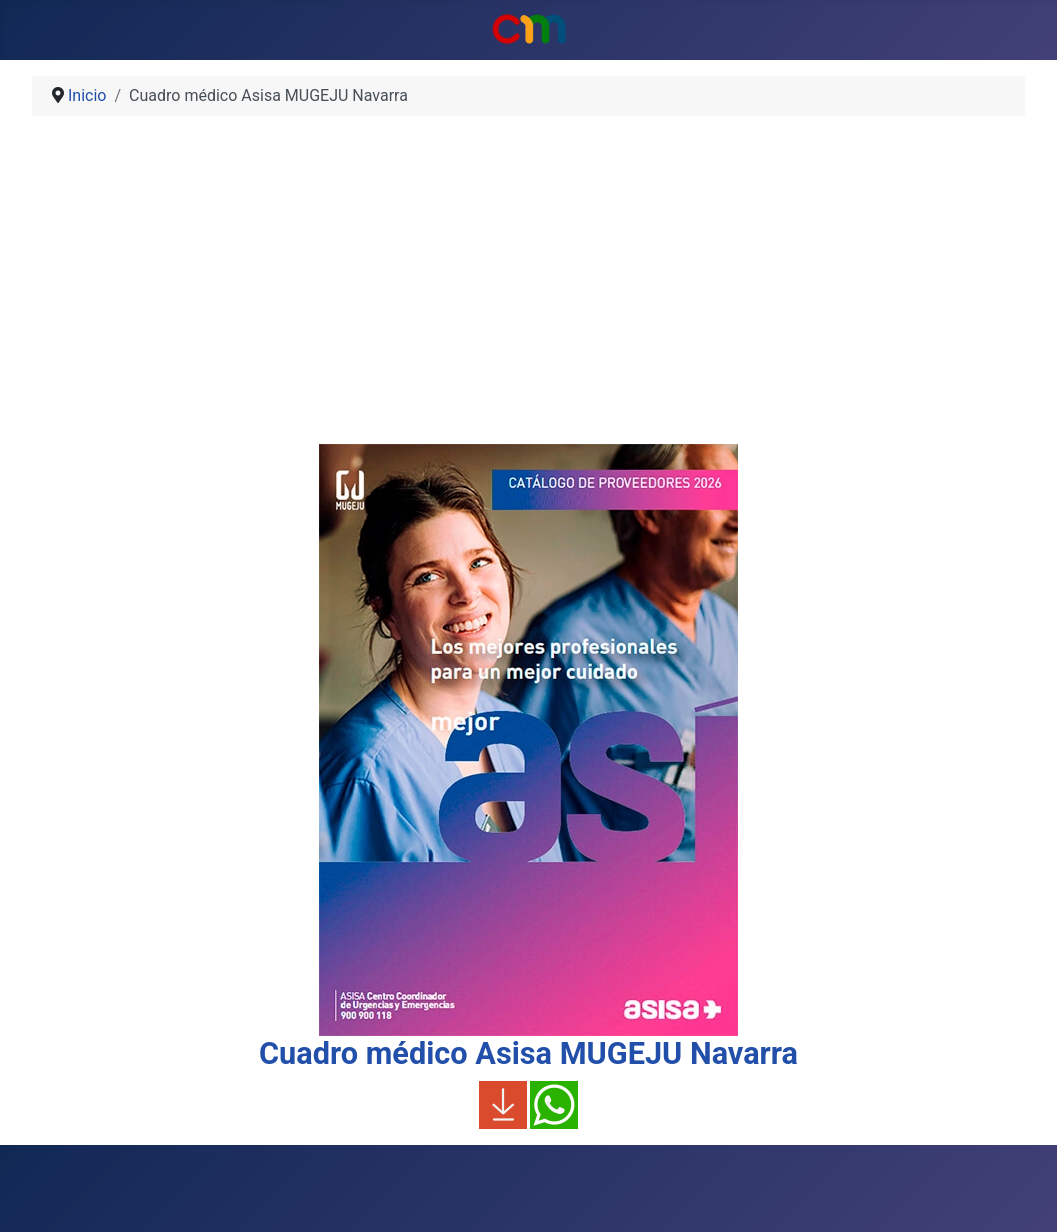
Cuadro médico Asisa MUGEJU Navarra (528, 1053)
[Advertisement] (528, 288)
